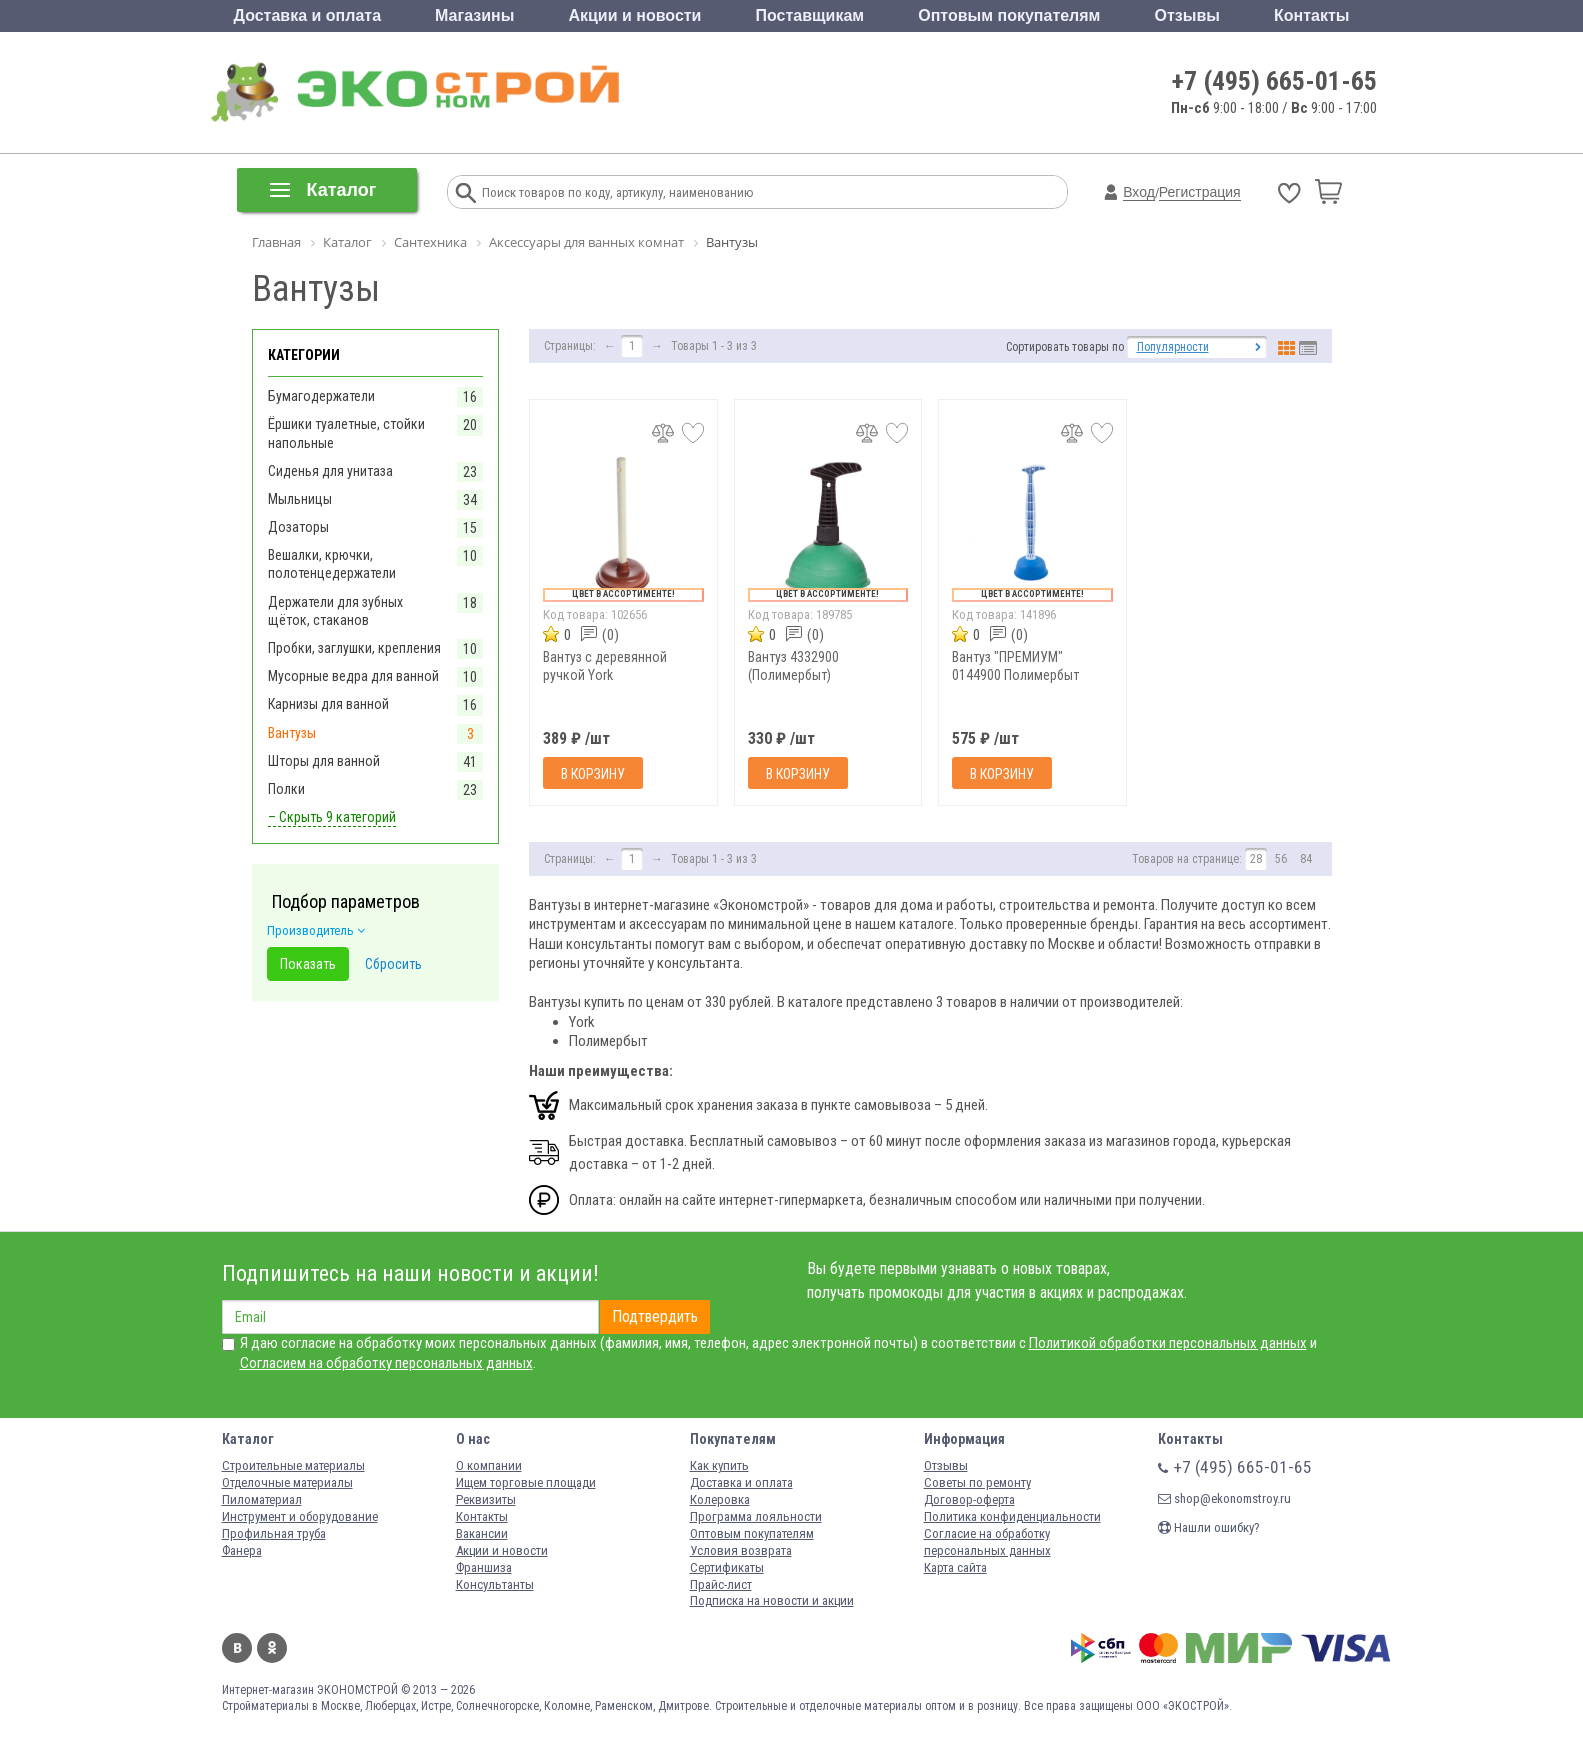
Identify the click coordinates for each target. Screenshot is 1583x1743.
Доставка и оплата (308, 15)
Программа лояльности (756, 1516)
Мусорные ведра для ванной (353, 676)
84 (1306, 859)
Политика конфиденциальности (1012, 1516)
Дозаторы (298, 527)
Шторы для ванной (324, 761)
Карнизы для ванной (328, 704)
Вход (1139, 192)
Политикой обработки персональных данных (1168, 1343)
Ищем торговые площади (526, 1482)
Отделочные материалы (287, 1482)
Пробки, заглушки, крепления (354, 648)
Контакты (1311, 15)
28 (1256, 859)
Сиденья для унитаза (330, 471)
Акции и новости (634, 15)
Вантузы (292, 733)
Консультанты (495, 1584)
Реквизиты (486, 1499)
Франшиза (484, 1567)
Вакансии (482, 1533)
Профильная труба (274, 1533)
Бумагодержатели (321, 396)
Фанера (242, 1550)
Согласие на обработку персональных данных (987, 1542)
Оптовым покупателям (1009, 15)
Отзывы (1187, 15)
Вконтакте (237, 1648)
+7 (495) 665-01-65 (1274, 81)
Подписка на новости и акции (772, 1600)
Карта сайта (955, 1567)
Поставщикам (810, 15)
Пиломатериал (262, 1499)
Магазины (474, 15)
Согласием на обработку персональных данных (386, 1363)
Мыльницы (300, 499)
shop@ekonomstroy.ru (1224, 1498)
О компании (489, 1465)
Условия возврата (741, 1550)
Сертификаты (727, 1567)
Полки (286, 789)
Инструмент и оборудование (300, 1516)
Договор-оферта (969, 1499)
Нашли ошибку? (1209, 1527)
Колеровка (720, 1499)
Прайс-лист (721, 1584)
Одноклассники (272, 1648)
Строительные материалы (293, 1465)
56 (1281, 859)
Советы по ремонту (977, 1482)
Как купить (719, 1465)
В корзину (593, 774)
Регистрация (1200, 192)
